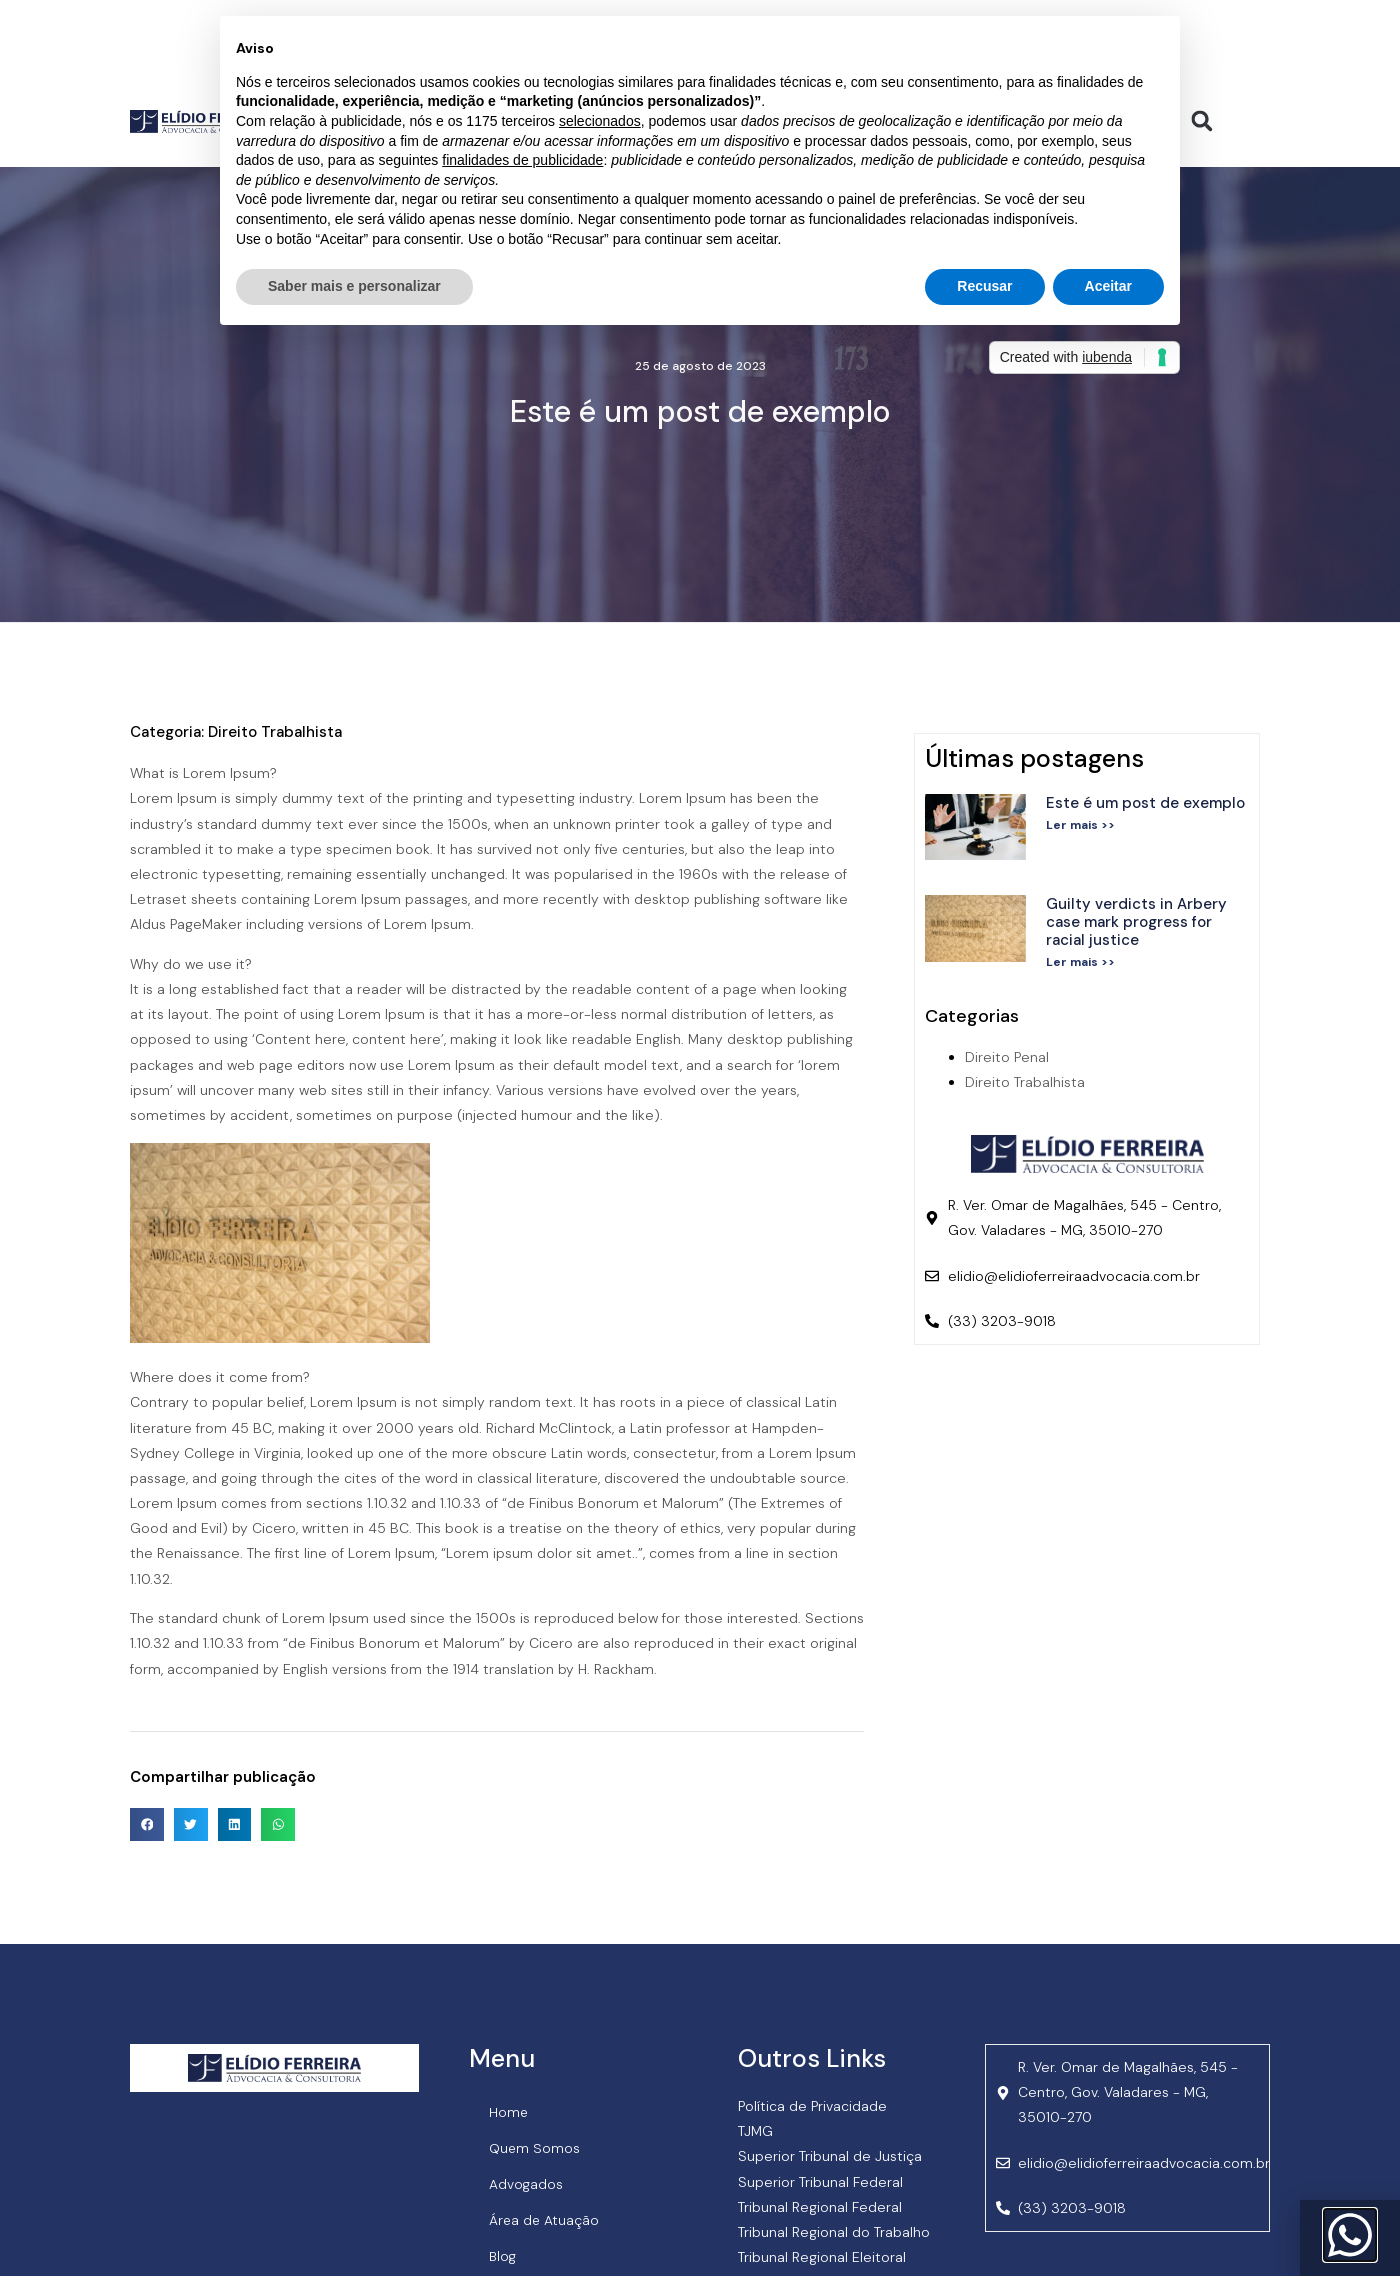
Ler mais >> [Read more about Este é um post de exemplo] (1080, 825)
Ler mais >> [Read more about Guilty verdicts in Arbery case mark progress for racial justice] (1080, 962)
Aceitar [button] (1108, 286)
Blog (503, 2256)
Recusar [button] (984, 286)
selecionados (600, 121)
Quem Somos (535, 2148)
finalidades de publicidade (522, 160)
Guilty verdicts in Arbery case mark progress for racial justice (1136, 922)
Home (509, 2112)
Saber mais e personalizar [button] (354, 286)
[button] (1202, 120)
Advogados (526, 2184)
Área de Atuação (545, 2220)
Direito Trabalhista (275, 732)
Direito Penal (1007, 1057)
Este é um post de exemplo (1145, 803)
